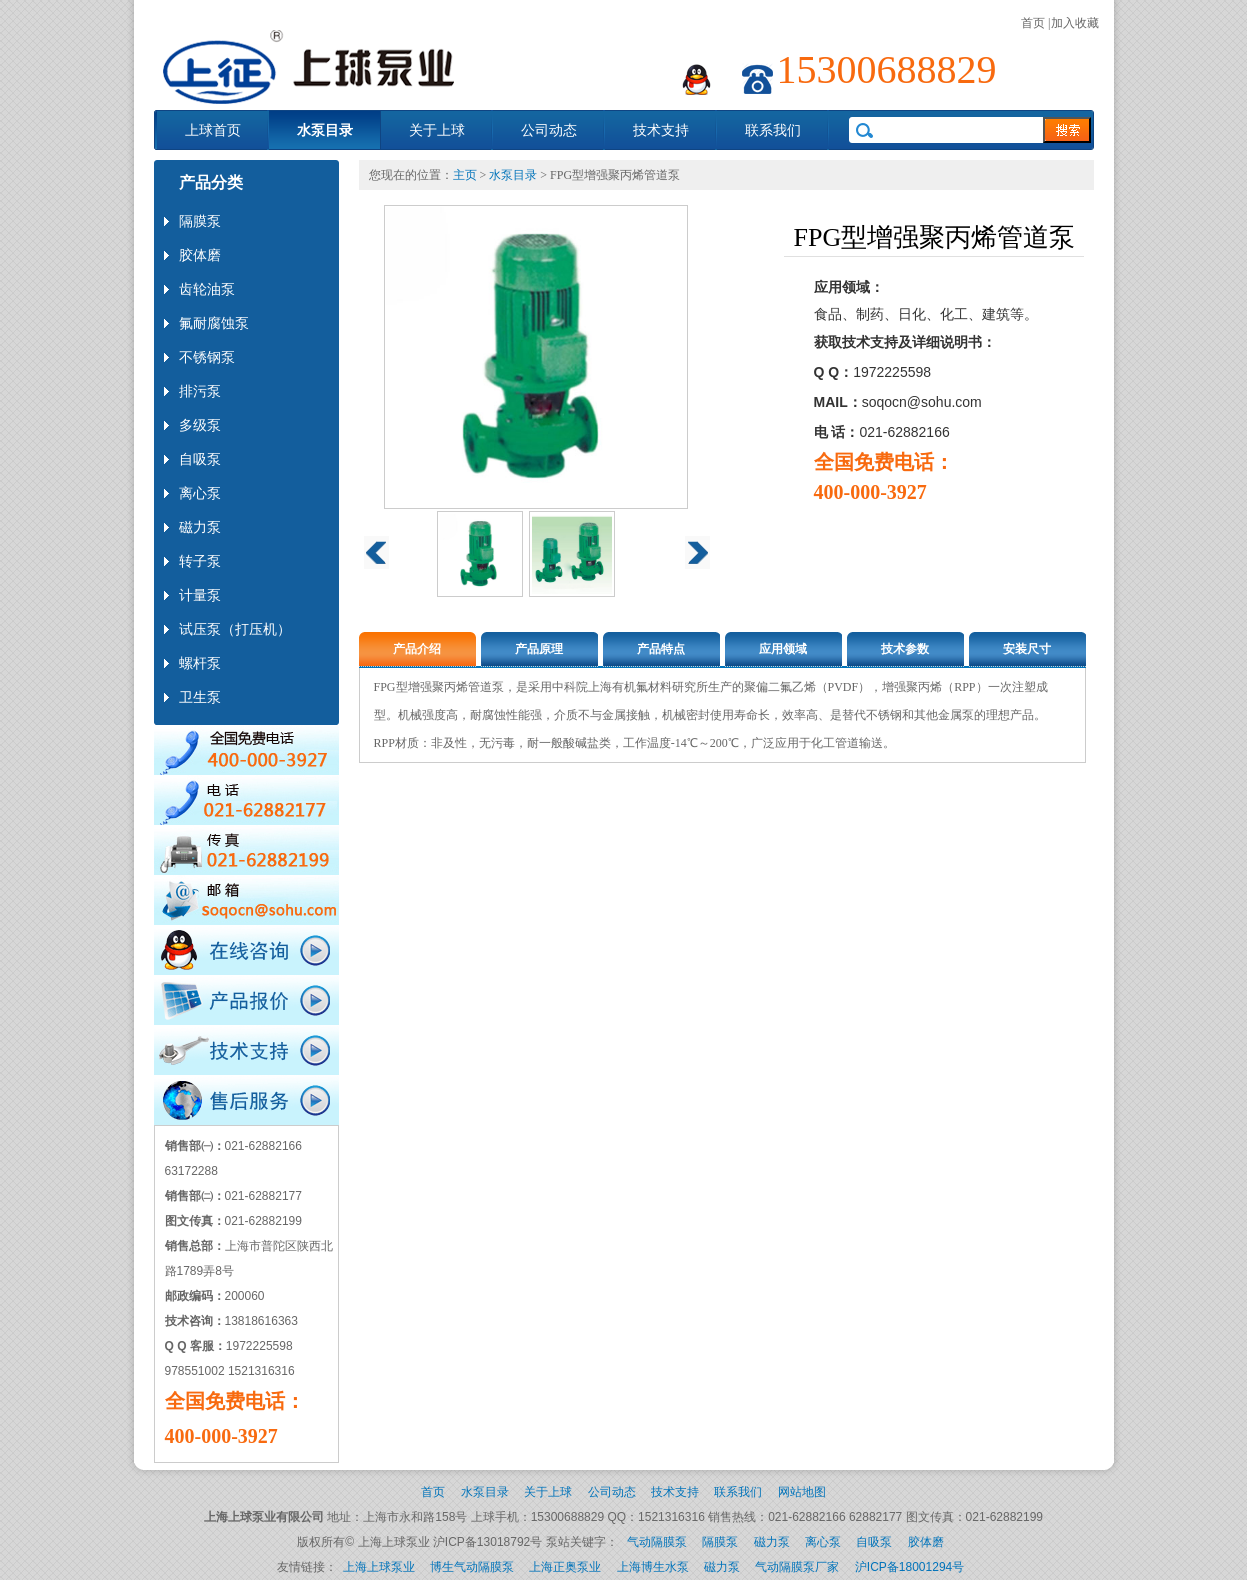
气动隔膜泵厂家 (797, 1567)
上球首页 (213, 130)
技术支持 (661, 130)
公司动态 (549, 130)
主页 (465, 175)
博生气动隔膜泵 (472, 1567)
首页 (1033, 23)
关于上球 (437, 130)
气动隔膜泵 (657, 1542)
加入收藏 (1075, 23)
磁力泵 (772, 1542)
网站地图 (802, 1492)
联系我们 (773, 130)
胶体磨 (926, 1542)
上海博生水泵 (653, 1567)
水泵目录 (325, 130)
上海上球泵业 (379, 1567)
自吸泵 (874, 1542)
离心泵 (823, 1542)
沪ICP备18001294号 (909, 1567)
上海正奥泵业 (565, 1567)
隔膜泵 (720, 1542)
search (1067, 130)
